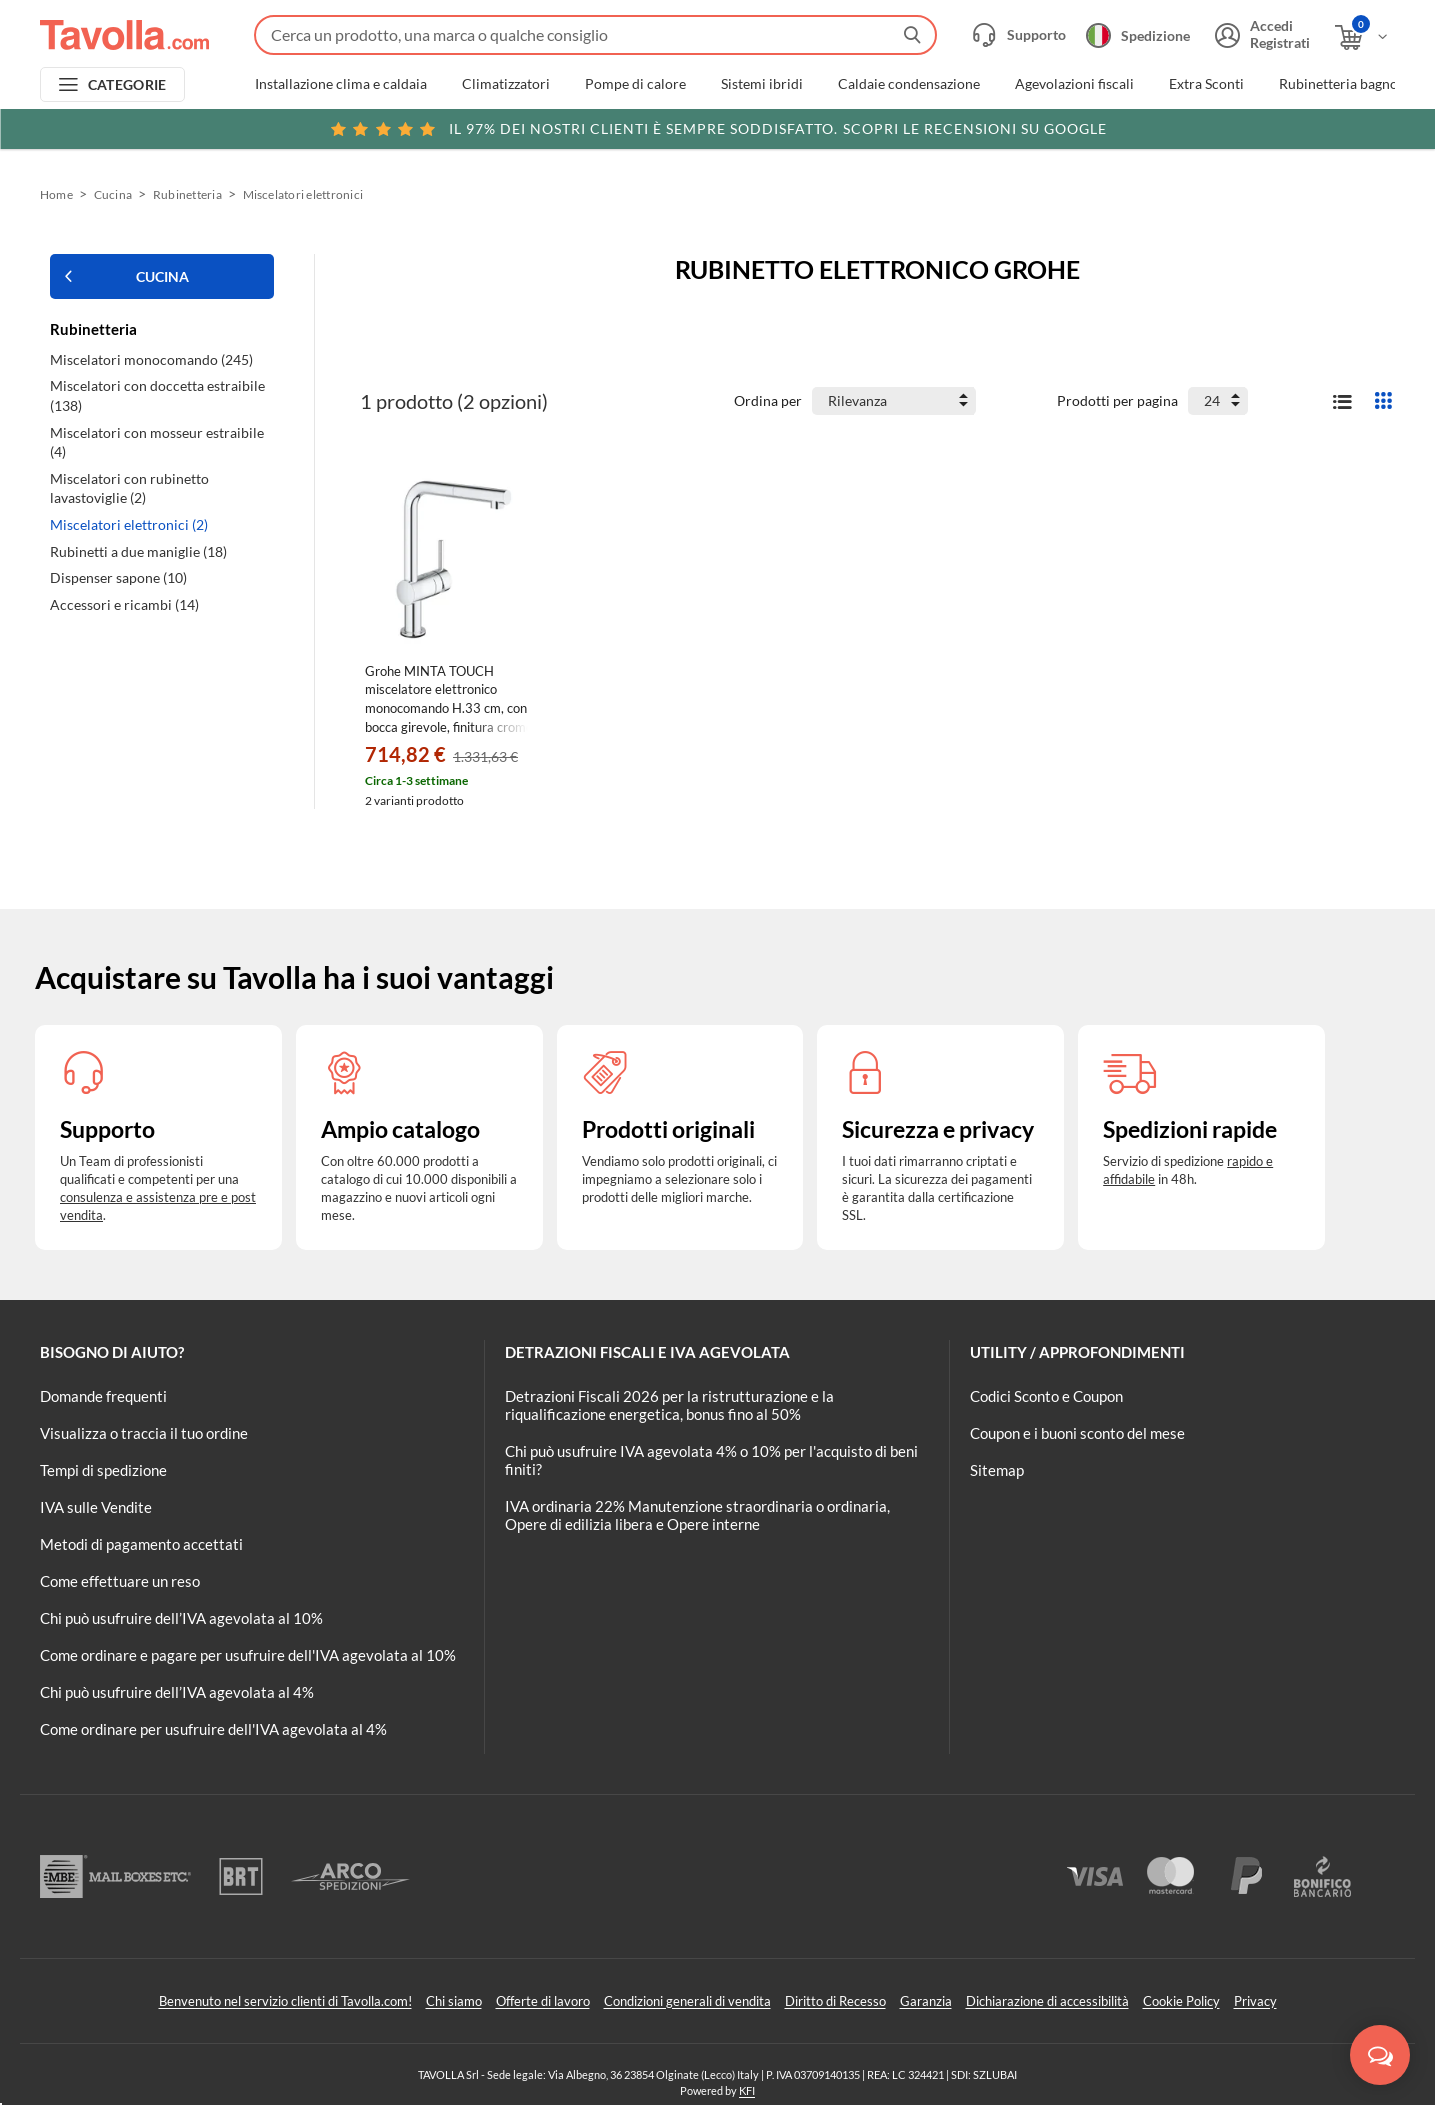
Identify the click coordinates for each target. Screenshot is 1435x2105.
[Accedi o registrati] (1260, 35)
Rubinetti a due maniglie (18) (138, 551)
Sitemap (997, 1470)
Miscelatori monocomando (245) (151, 359)
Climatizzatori (506, 84)
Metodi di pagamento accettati (141, 1544)
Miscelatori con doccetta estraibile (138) (157, 395)
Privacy (1255, 2001)
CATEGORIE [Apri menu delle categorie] (127, 84)
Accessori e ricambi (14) (124, 604)
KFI (747, 2090)
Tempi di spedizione (103, 1470)
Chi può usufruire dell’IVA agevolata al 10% (181, 1618)
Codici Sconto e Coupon (1046, 1396)
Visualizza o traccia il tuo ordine (144, 1433)
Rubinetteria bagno (1338, 84)
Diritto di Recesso (835, 2001)
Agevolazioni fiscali (1074, 84)
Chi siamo (454, 2001)
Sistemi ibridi (762, 84)
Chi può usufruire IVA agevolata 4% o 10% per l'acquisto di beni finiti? (711, 1460)
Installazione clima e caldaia (341, 84)
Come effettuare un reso (120, 1581)
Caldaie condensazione (909, 84)
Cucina (113, 194)
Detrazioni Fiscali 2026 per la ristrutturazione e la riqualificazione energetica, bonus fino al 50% (669, 1405)
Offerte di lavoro (543, 2001)
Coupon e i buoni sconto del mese (1077, 1433)
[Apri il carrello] (1362, 37)
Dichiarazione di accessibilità (1047, 2001)
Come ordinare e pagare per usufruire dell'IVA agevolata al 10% (248, 1655)
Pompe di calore (635, 84)
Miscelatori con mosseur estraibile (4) (157, 442)
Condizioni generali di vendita (687, 2001)
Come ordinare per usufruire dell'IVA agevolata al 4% (213, 1729)
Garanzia (926, 2001)
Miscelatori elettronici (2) (129, 524)
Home (56, 194)
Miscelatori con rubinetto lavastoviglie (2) (129, 488)
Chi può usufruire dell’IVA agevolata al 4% (177, 1692)
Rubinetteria (187, 194)
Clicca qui (1266, 127)
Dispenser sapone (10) (118, 577)
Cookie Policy (1181, 2001)
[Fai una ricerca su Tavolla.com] (595, 35)
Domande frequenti (103, 1396)
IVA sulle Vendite (96, 1507)
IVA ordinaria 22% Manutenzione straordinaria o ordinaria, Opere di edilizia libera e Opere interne (697, 1515)
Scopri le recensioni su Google (717, 129)
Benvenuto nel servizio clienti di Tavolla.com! (285, 2001)
